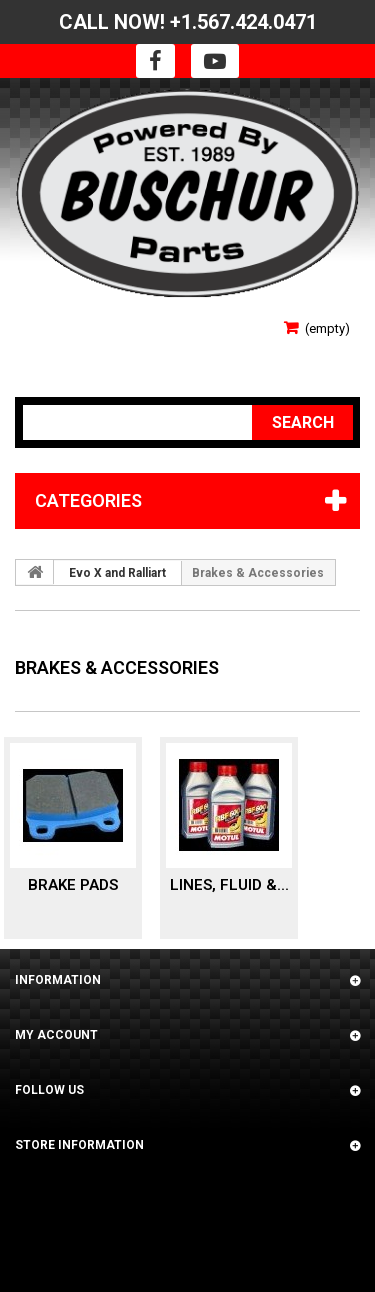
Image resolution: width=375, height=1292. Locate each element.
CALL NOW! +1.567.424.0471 (188, 22)
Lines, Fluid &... (229, 885)
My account (56, 1035)
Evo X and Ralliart (117, 573)
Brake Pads (73, 885)
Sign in (37, 321)
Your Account (62, 350)
